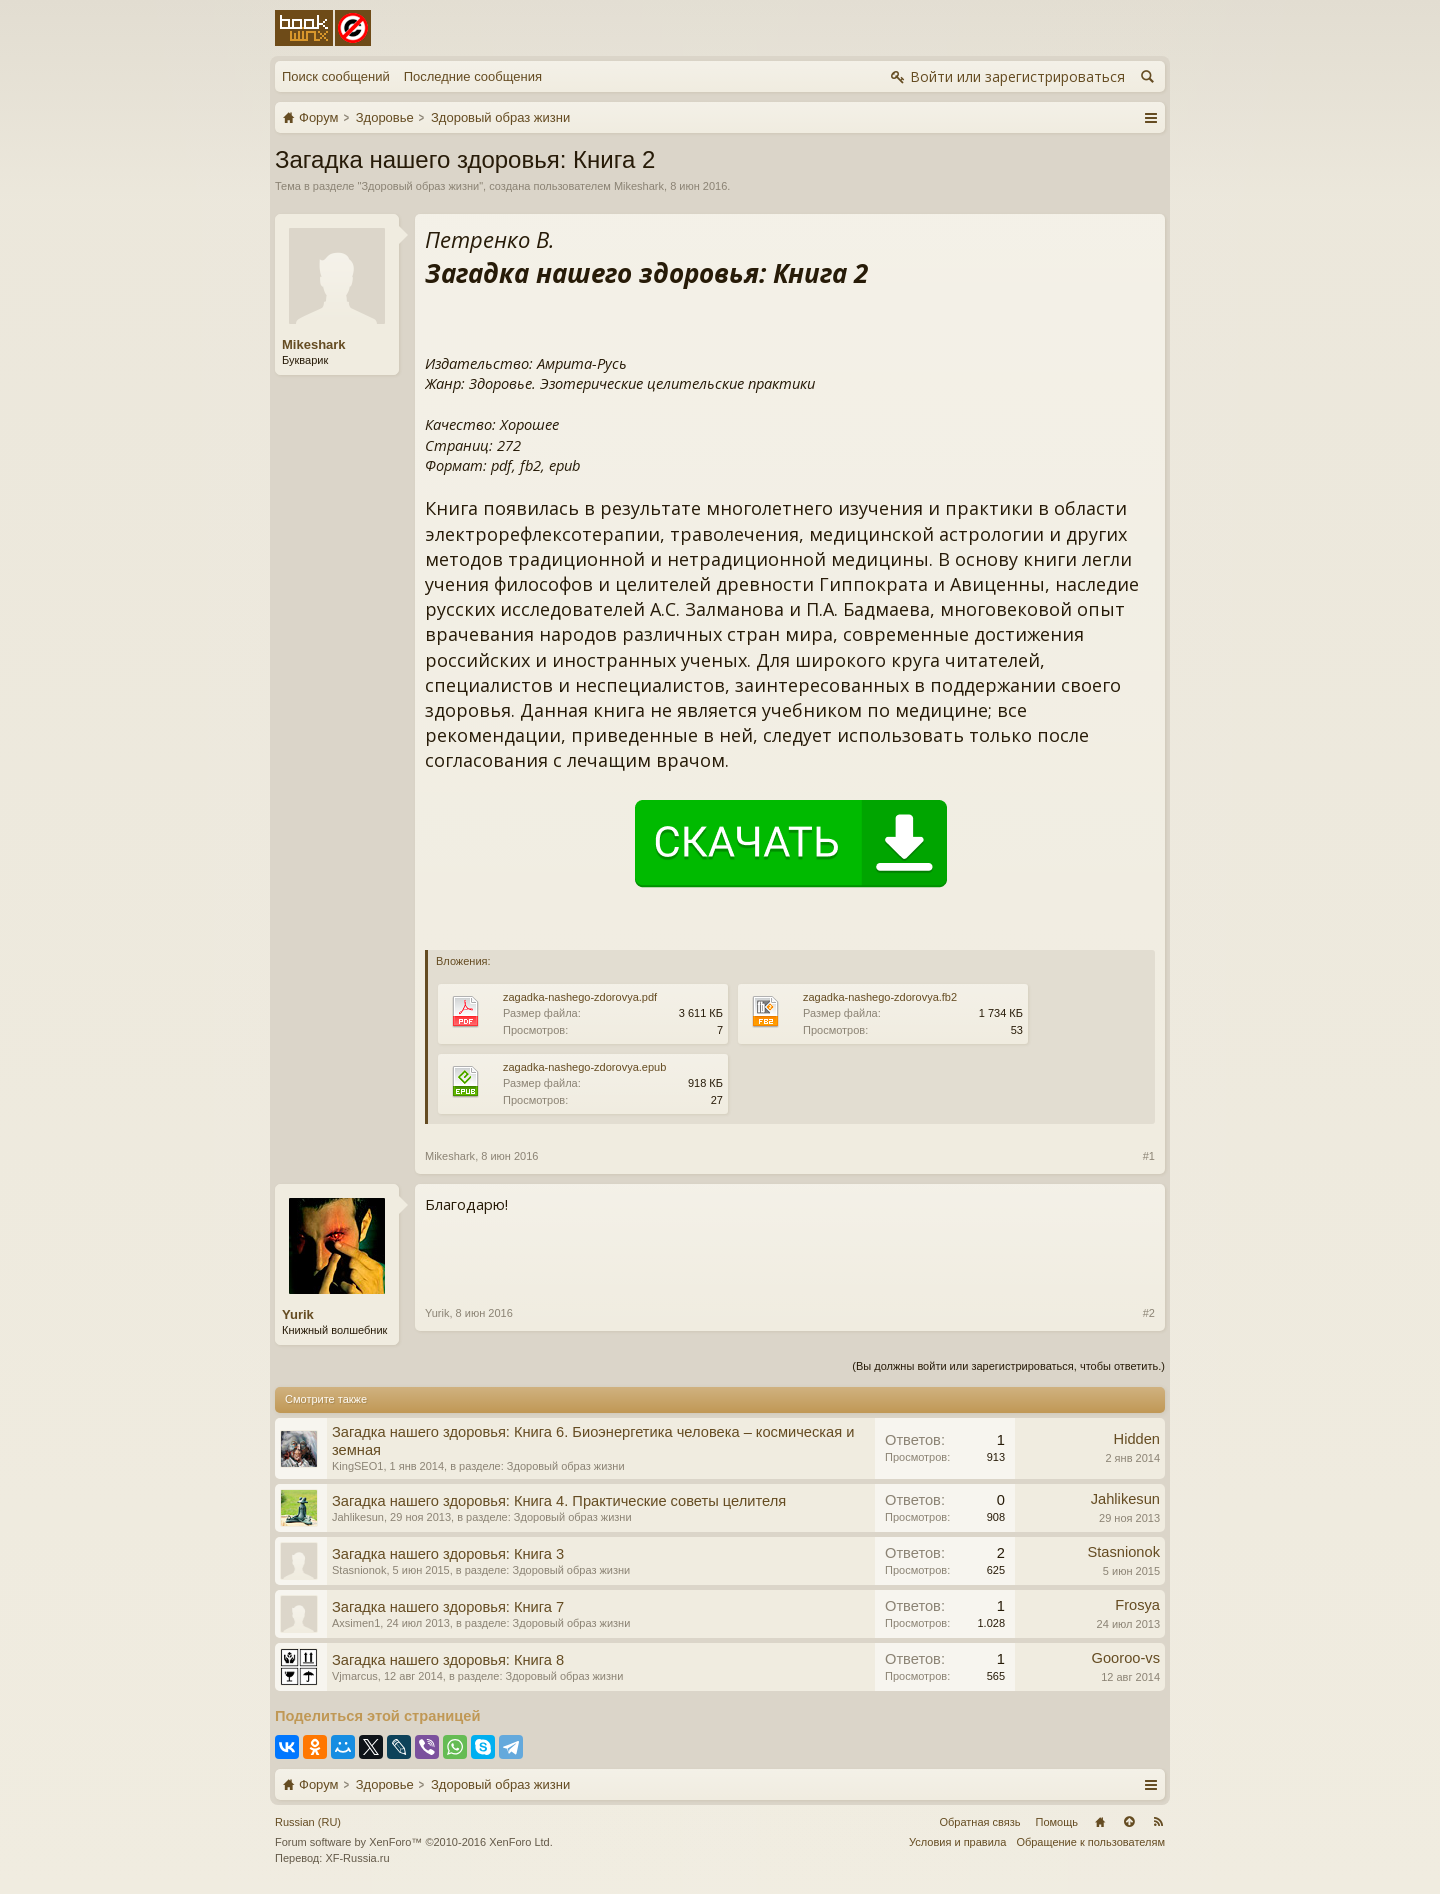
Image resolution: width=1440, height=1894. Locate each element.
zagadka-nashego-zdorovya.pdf (580, 997)
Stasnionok (359, 1570)
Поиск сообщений (336, 76)
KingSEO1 (357, 1466)
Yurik (298, 1314)
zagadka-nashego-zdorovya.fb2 (880, 997)
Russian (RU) (308, 1822)
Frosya (1137, 1605)
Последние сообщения (473, 76)
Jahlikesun (358, 1517)
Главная (1100, 1822)
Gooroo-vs (1126, 1658)
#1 (1149, 1156)
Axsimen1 (356, 1623)
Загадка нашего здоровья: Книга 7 (448, 1607)
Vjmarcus (355, 1676)
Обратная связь (979, 1822)
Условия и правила (957, 1842)
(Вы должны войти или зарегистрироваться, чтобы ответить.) (1008, 1366)
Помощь (1057, 1822)
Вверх (1129, 1822)
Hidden (1137, 1439)
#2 (1149, 1313)
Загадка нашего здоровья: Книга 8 (448, 1660)
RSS (1158, 1822)
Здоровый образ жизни (420, 186)
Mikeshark (639, 186)
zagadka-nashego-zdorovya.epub (584, 1067)
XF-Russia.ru (357, 1858)
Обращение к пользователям (1090, 1842)
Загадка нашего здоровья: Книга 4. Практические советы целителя (559, 1501)
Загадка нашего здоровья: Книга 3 (448, 1554)
